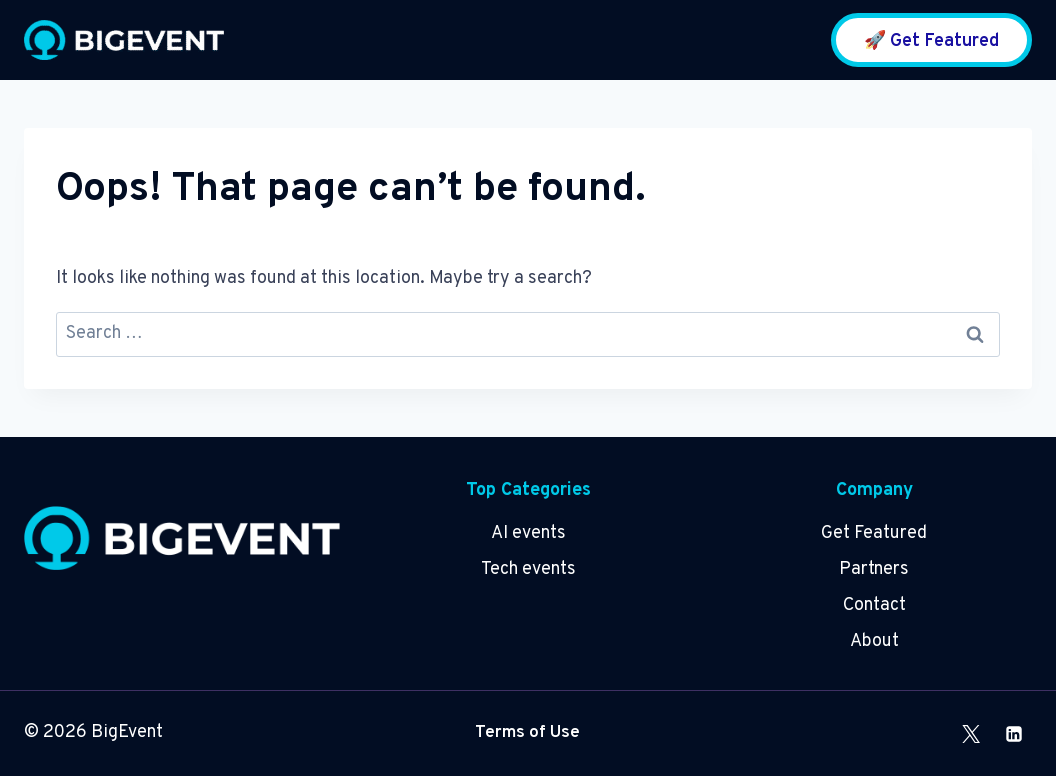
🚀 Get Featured (931, 41)
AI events (528, 533)
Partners (874, 569)
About (874, 641)
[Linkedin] (1014, 734)
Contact (874, 605)
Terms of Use (527, 733)
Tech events (528, 569)
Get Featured (874, 533)
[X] (971, 734)
